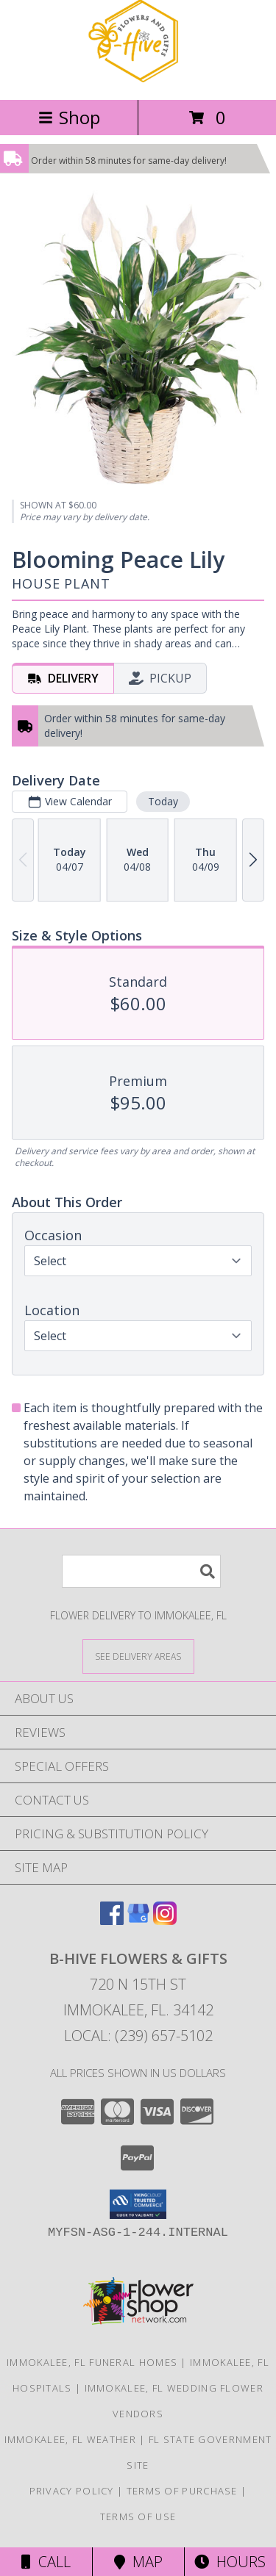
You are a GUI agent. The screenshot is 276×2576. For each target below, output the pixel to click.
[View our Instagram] (165, 1920)
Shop (69, 117)
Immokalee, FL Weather (70, 2439)
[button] (138, 2204)
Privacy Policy (71, 2490)
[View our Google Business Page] (138, 1920)
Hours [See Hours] (230, 2562)
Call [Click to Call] (46, 2562)
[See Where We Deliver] (138, 1656)
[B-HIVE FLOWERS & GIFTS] (138, 78)
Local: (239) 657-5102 (138, 2036)
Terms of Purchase (182, 2490)
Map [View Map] (138, 2562)
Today (163, 800)
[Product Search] (141, 1571)
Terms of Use (138, 2516)
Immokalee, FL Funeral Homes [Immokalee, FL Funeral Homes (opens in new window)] (92, 2362)
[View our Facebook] (112, 1920)
